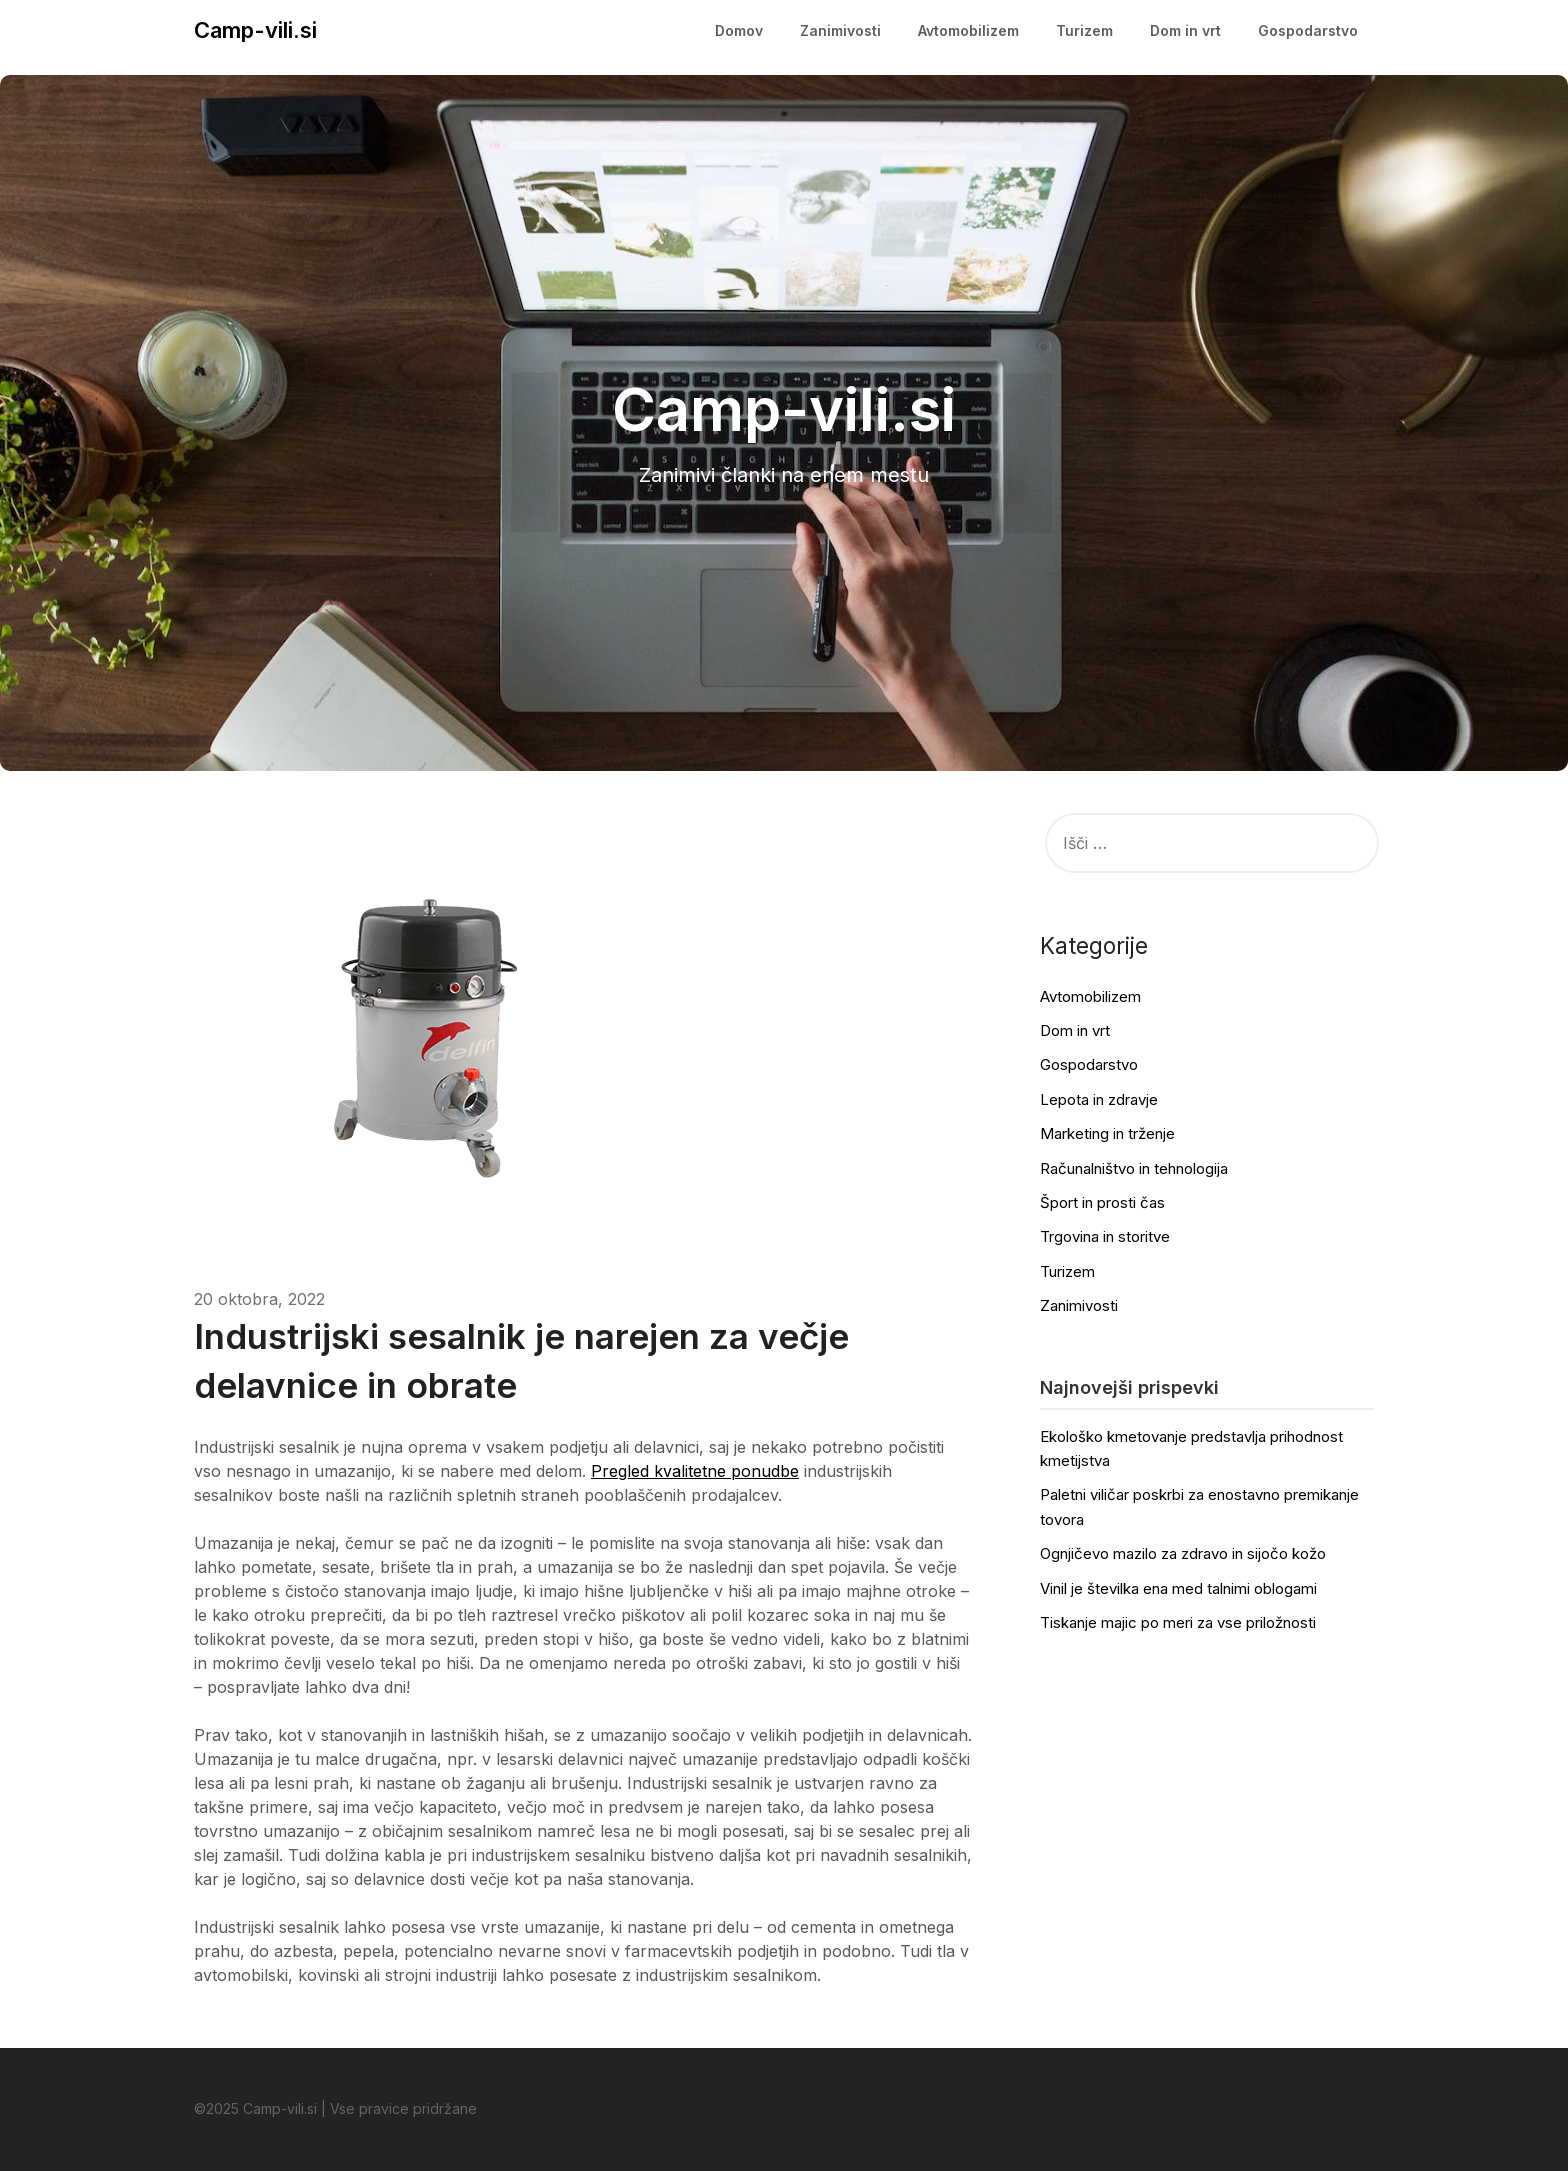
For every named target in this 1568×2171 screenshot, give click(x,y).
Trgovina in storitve (1105, 1236)
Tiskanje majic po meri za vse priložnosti (1178, 1622)
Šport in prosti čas (1102, 1202)
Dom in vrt (1185, 30)
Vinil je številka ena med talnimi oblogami (1178, 1588)
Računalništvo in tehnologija (1134, 1168)
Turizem (1084, 30)
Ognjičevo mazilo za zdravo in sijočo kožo (1183, 1553)
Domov (739, 30)
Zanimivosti (840, 30)
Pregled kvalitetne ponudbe (695, 1471)
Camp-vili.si (255, 30)
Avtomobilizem (968, 30)
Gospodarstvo (1308, 30)
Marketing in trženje (1107, 1133)
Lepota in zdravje (1099, 1099)
